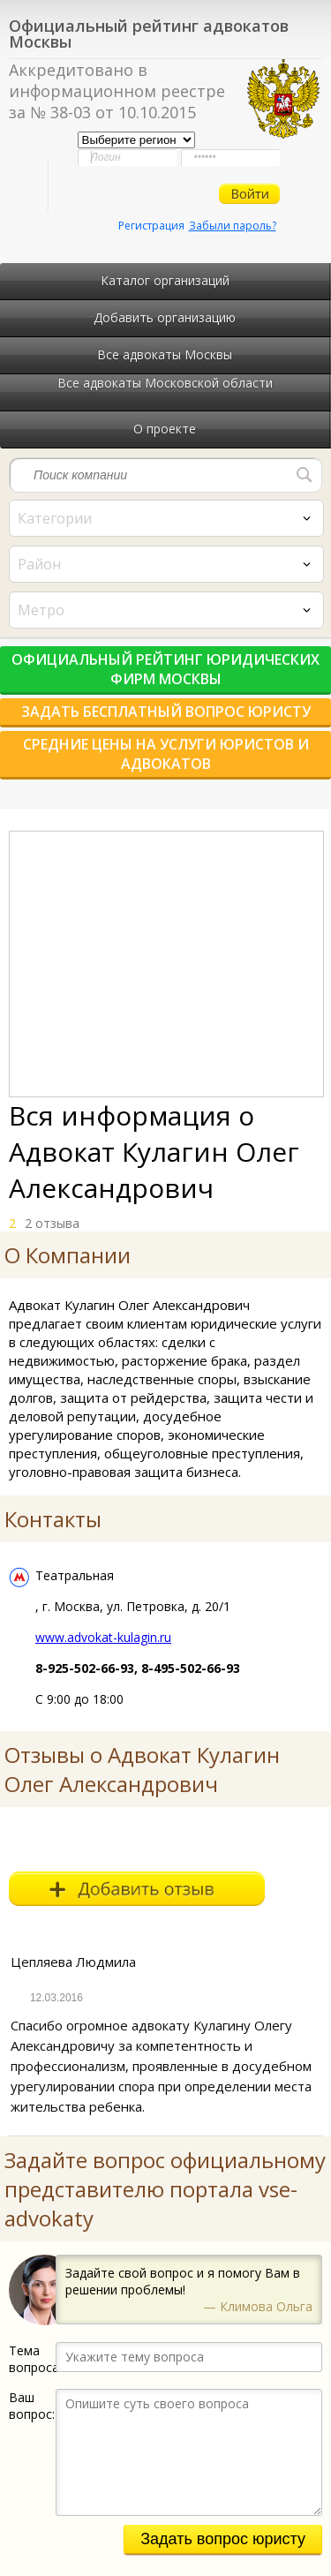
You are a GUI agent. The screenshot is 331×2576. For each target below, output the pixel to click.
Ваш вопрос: (32, 2405)
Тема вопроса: (32, 2359)
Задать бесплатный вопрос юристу (166, 711)
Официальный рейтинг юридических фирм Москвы (165, 669)
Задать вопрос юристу (222, 2539)
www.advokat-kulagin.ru (103, 1637)
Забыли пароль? (232, 225)
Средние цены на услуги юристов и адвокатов (166, 753)
